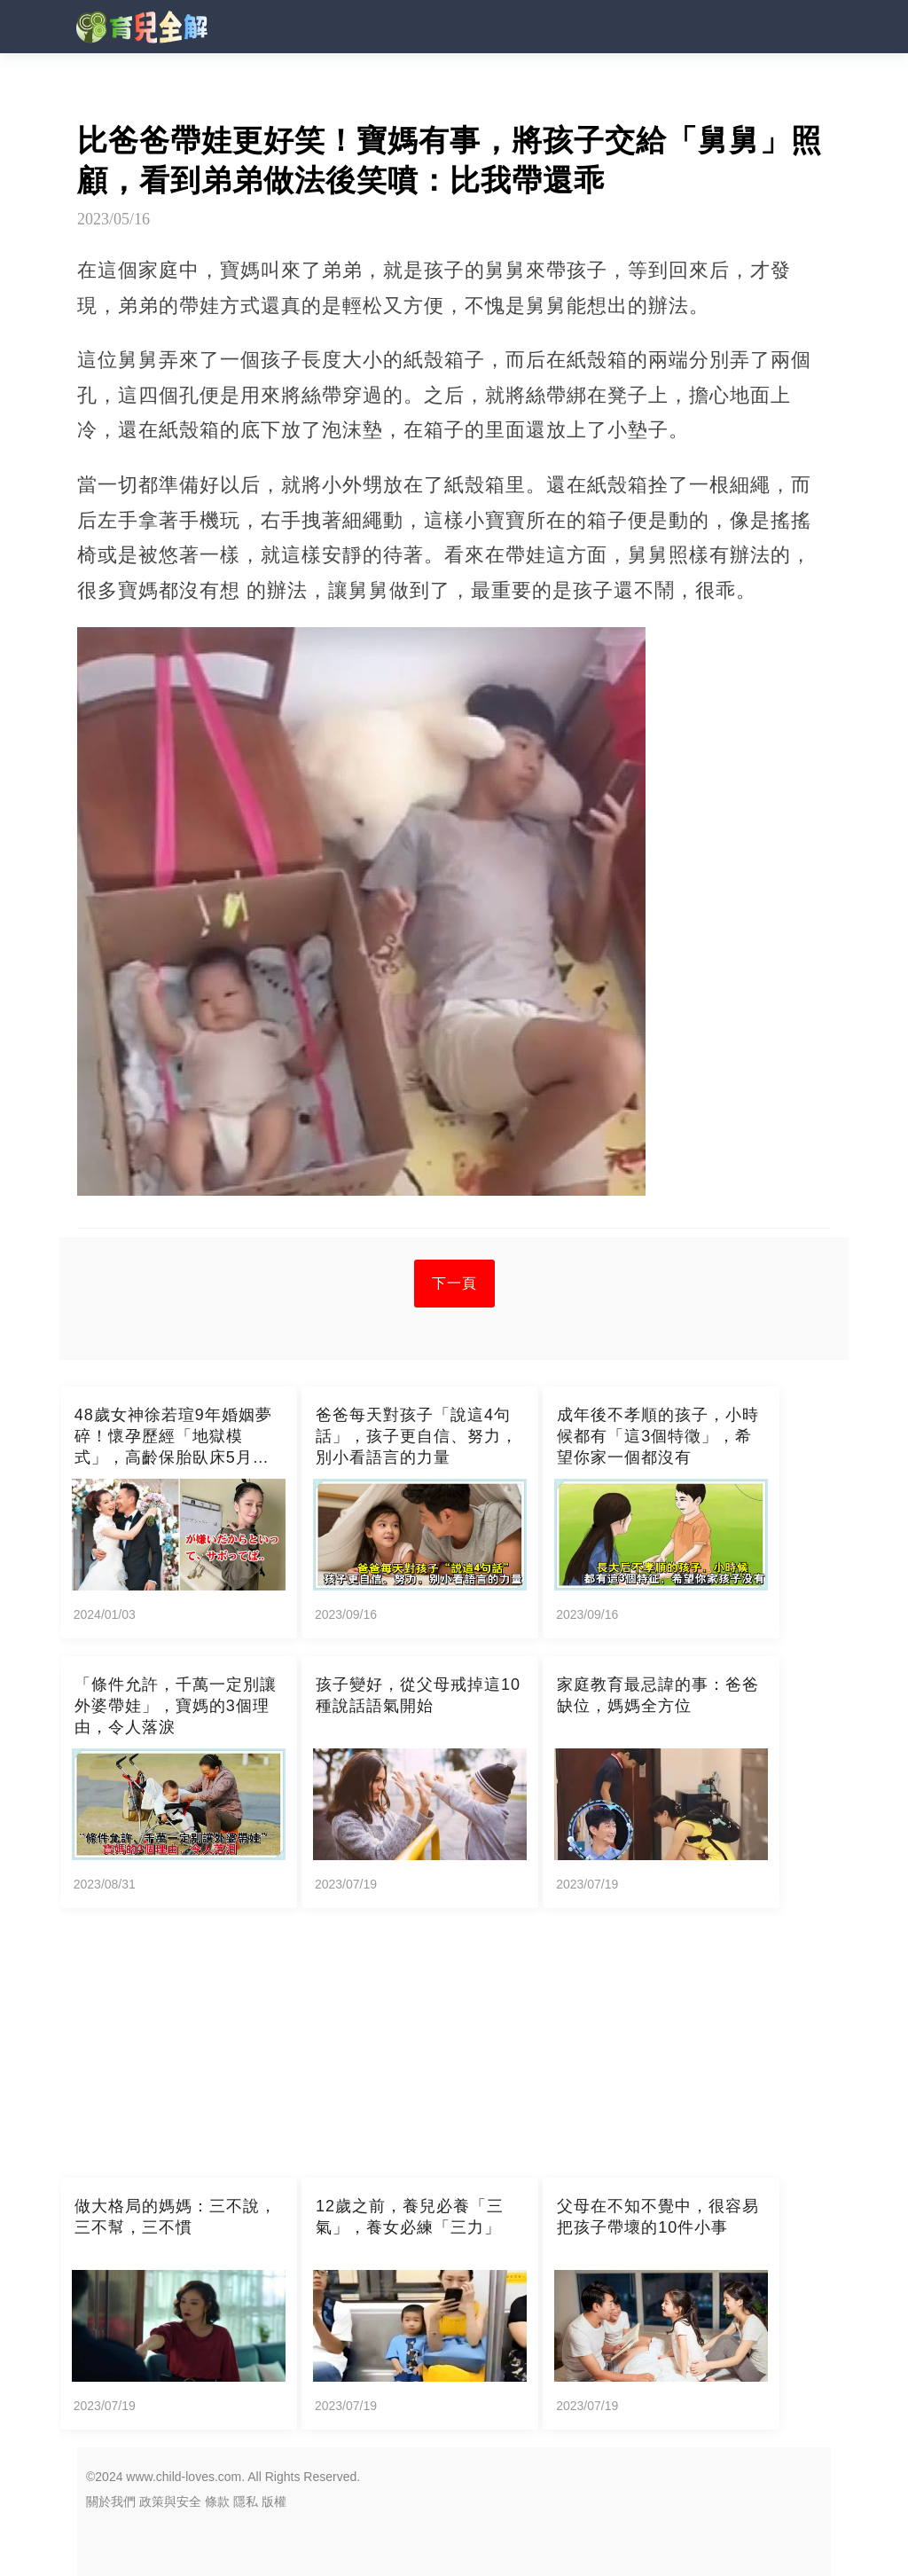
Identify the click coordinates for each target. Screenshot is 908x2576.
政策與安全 (170, 2501)
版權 (274, 2501)
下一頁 (454, 1283)
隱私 (245, 2501)
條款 (217, 2501)
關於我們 (111, 2501)
